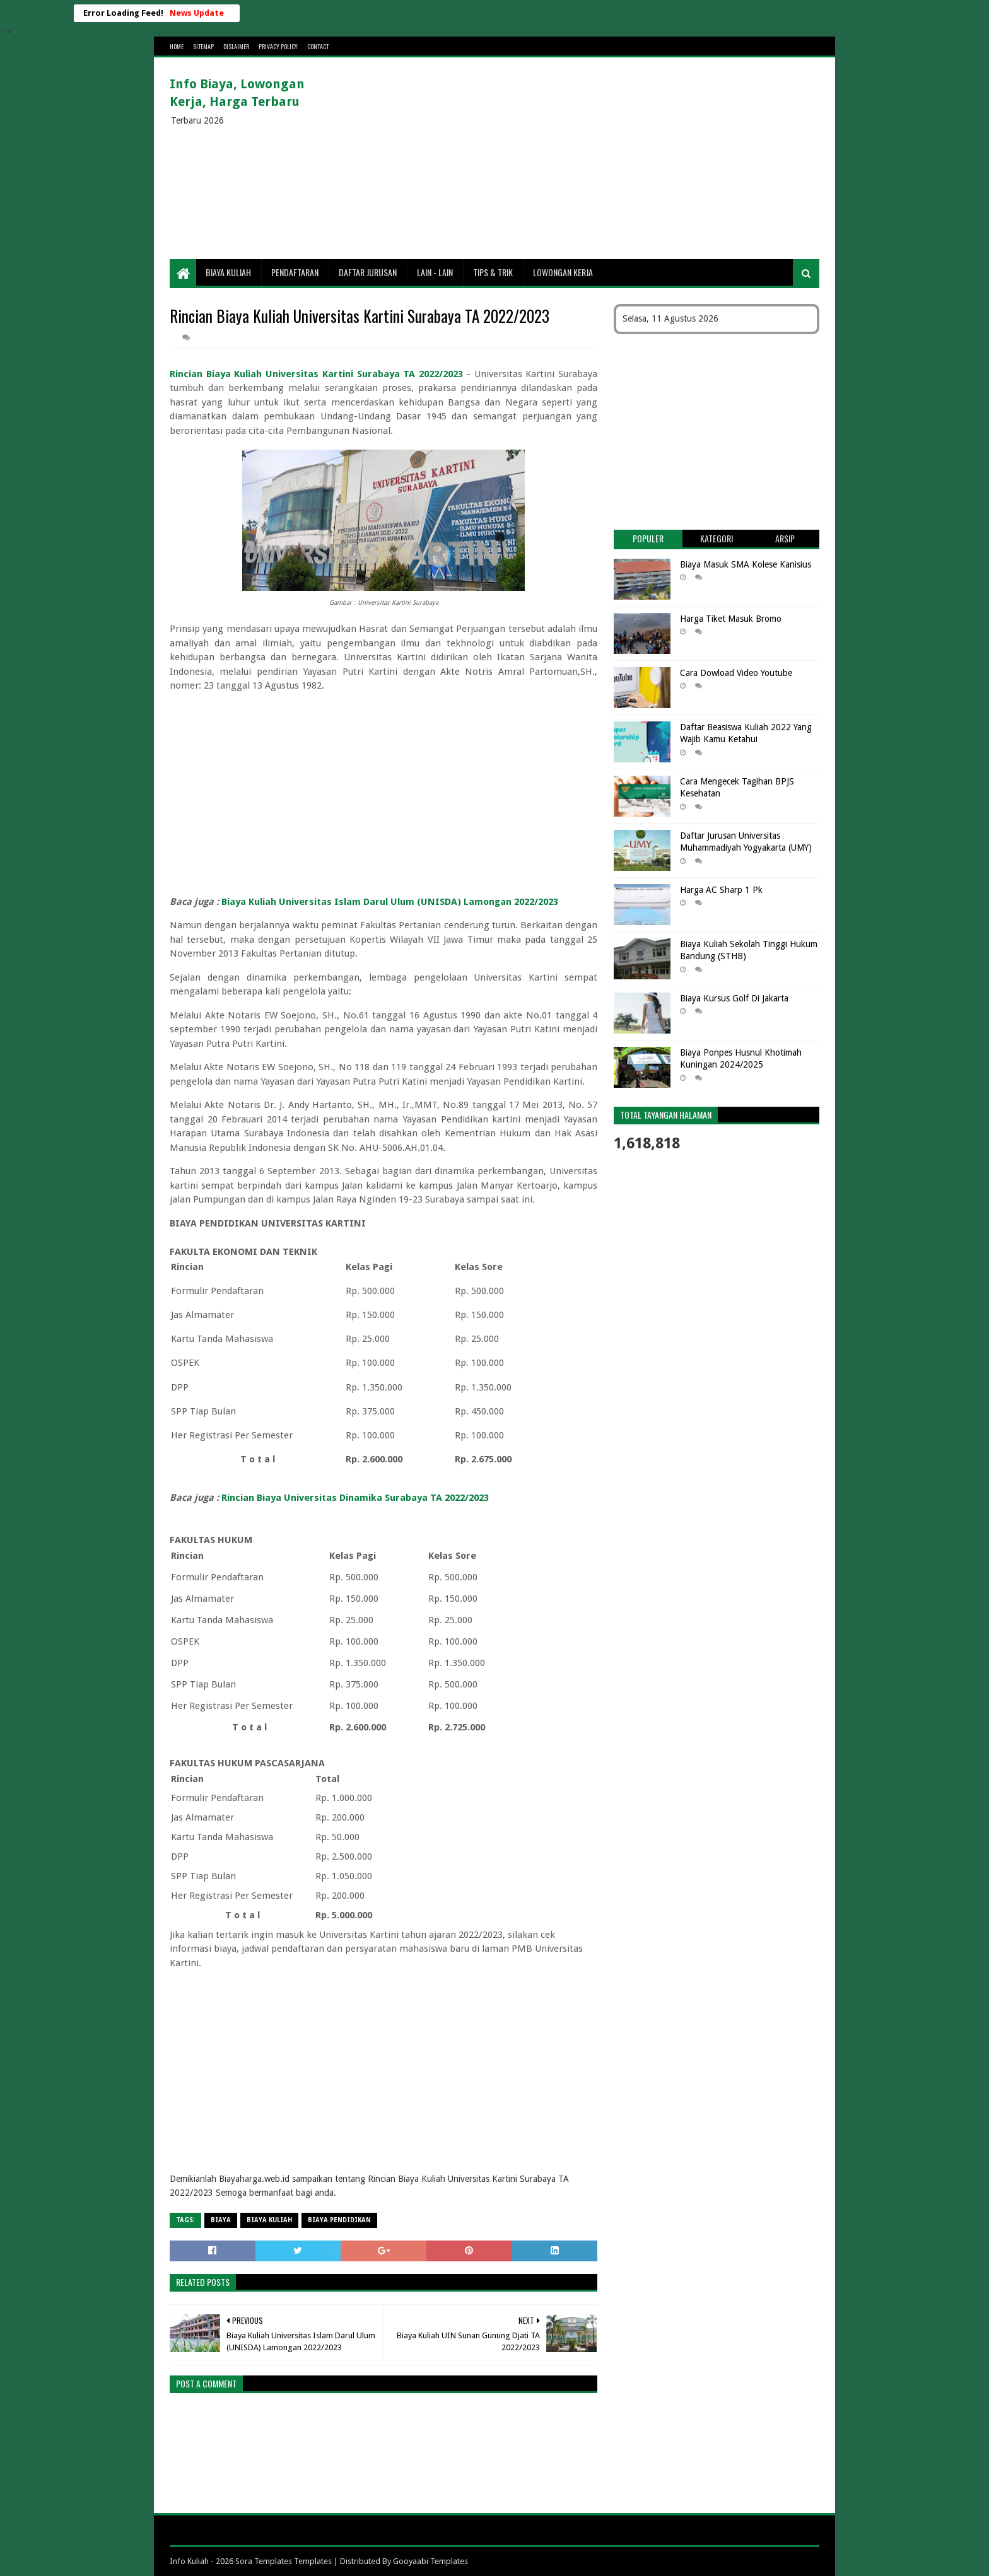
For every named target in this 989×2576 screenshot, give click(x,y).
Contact (318, 46)
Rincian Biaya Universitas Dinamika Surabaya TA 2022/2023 (355, 1497)
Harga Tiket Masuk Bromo (730, 619)
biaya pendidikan (339, 2220)
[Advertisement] (589, 158)
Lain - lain (435, 272)
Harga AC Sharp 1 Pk (721, 890)
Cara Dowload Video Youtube (736, 673)
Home (177, 46)
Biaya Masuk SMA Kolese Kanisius (745, 564)
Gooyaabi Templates (430, 2561)
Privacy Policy (278, 46)
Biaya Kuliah (228, 272)
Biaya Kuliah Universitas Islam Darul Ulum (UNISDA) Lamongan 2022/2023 (389, 901)
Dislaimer (236, 46)
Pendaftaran (295, 272)
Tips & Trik (493, 272)
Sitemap (203, 46)
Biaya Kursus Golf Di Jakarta (734, 998)
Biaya (221, 2220)
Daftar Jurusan (368, 272)
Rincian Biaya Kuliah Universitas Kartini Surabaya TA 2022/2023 (316, 374)
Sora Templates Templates (283, 2561)
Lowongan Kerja (563, 272)
